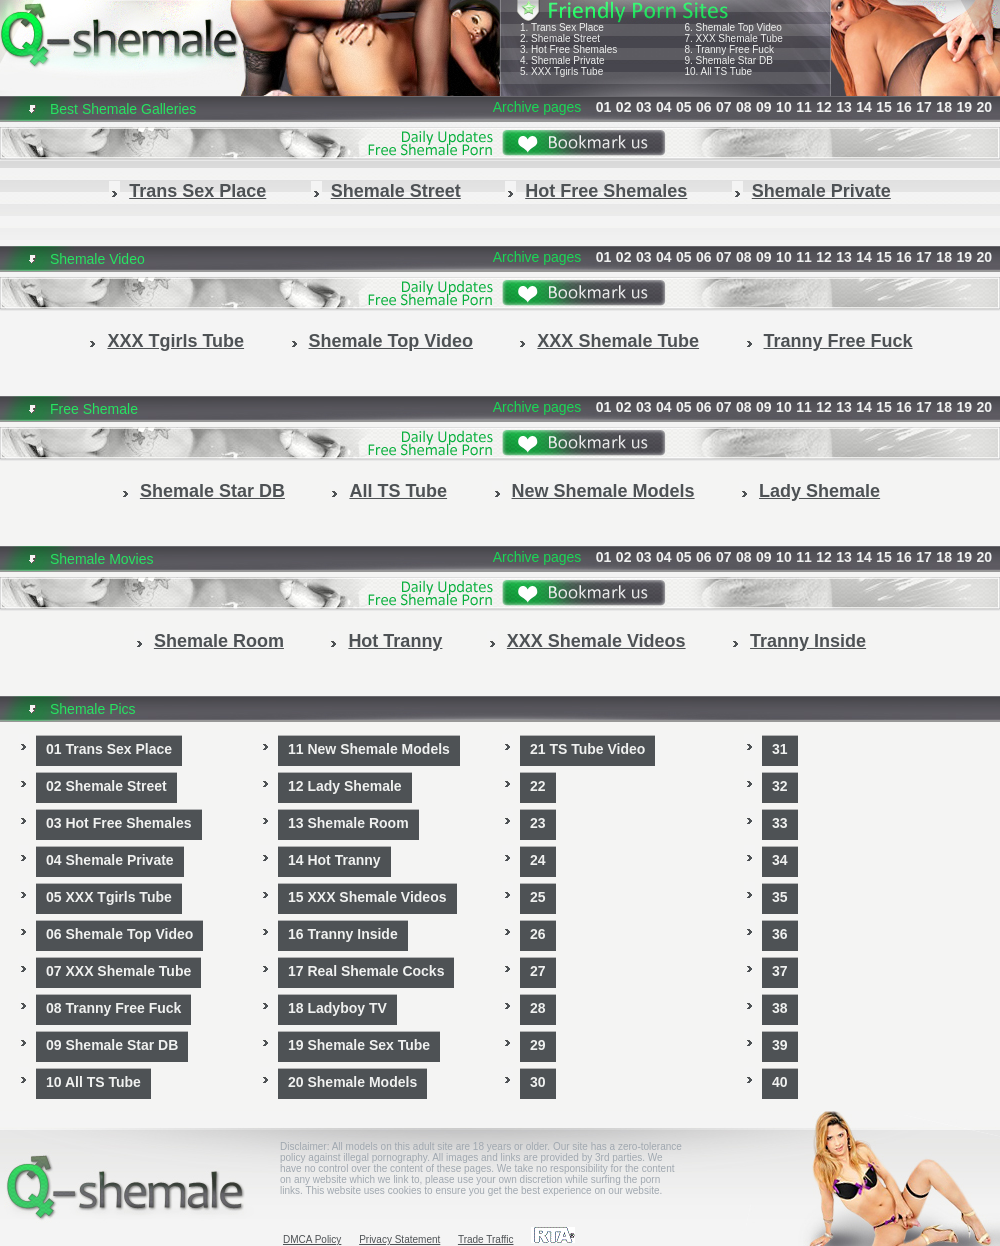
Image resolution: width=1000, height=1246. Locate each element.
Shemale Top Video (391, 341)
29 (538, 1045)
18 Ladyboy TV (337, 1008)
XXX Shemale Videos (596, 641)
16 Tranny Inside (343, 934)
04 (664, 107)
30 (538, 1082)
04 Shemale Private (110, 860)
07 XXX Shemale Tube (118, 971)
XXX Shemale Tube (618, 341)
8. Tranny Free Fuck (728, 49)
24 (538, 860)
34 (780, 860)
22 (538, 786)
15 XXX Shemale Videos (367, 897)
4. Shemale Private (562, 60)
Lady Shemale (819, 491)
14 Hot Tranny (334, 860)
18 (944, 107)
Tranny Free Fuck (838, 341)
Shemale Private (821, 191)
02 (624, 107)
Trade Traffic (486, 1239)
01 (604, 107)
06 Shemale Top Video (119, 934)
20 (984, 107)
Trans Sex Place (197, 191)
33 (780, 823)
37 (780, 971)
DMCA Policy (312, 1239)
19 (964, 107)
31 (780, 749)
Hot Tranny (395, 641)
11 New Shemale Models (369, 749)
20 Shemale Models (352, 1082)
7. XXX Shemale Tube (733, 38)
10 (784, 107)
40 (780, 1082)
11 (804, 107)
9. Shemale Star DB (728, 60)
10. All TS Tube (718, 71)
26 (538, 934)
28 (538, 1008)
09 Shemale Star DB (112, 1045)
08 (744, 107)
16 (904, 107)
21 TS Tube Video (587, 749)
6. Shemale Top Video (732, 27)
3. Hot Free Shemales (568, 49)
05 (684, 107)
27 (538, 971)
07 (724, 107)
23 (538, 823)
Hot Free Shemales (606, 191)
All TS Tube (398, 491)
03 (644, 107)
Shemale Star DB (212, 491)
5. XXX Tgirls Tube (561, 71)
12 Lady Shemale (345, 786)
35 (780, 897)
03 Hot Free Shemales (119, 823)
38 (780, 1008)
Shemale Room (219, 641)
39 (780, 1045)
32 (780, 786)
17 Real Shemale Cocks (366, 971)
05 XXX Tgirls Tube (109, 897)
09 (764, 107)
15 (884, 107)
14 (864, 107)
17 (924, 107)
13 (844, 107)
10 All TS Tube (93, 1082)
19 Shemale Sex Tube (359, 1045)
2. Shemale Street (560, 38)
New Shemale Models (603, 491)
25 (538, 897)
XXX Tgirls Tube (175, 341)
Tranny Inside (808, 641)
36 (780, 934)
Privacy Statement (399, 1239)
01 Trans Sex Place (109, 749)
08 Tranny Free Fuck (113, 1008)
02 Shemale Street (106, 786)
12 (824, 107)
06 (704, 107)
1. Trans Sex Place (562, 27)
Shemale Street (396, 191)
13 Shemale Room (348, 823)
